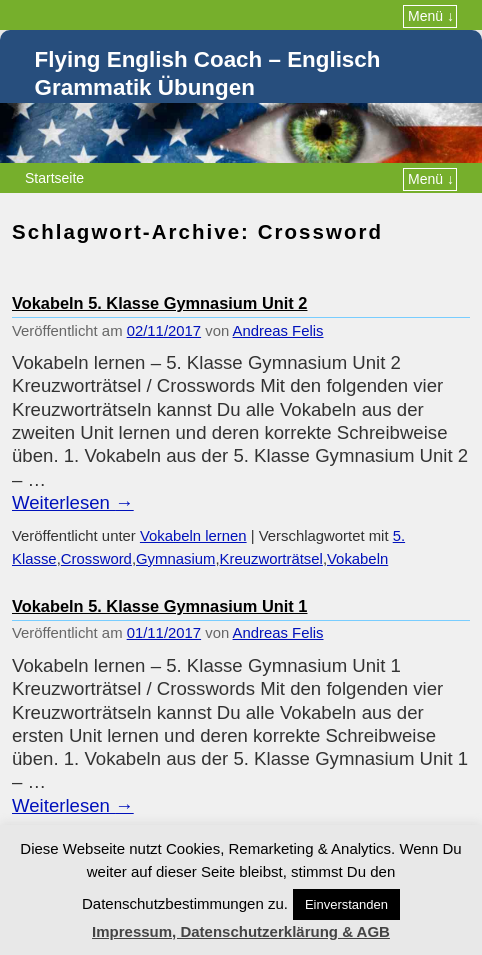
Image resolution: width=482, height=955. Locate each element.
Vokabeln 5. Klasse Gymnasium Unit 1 (159, 606)
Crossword (96, 559)
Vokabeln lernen (193, 536)
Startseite (54, 178)
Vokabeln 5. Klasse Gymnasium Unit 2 (159, 303)
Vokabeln (357, 559)
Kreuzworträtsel (271, 559)
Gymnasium (175, 559)
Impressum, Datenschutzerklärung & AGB (241, 931)
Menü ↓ (431, 16)
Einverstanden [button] (346, 904)
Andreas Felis (278, 331)
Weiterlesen (73, 502)
